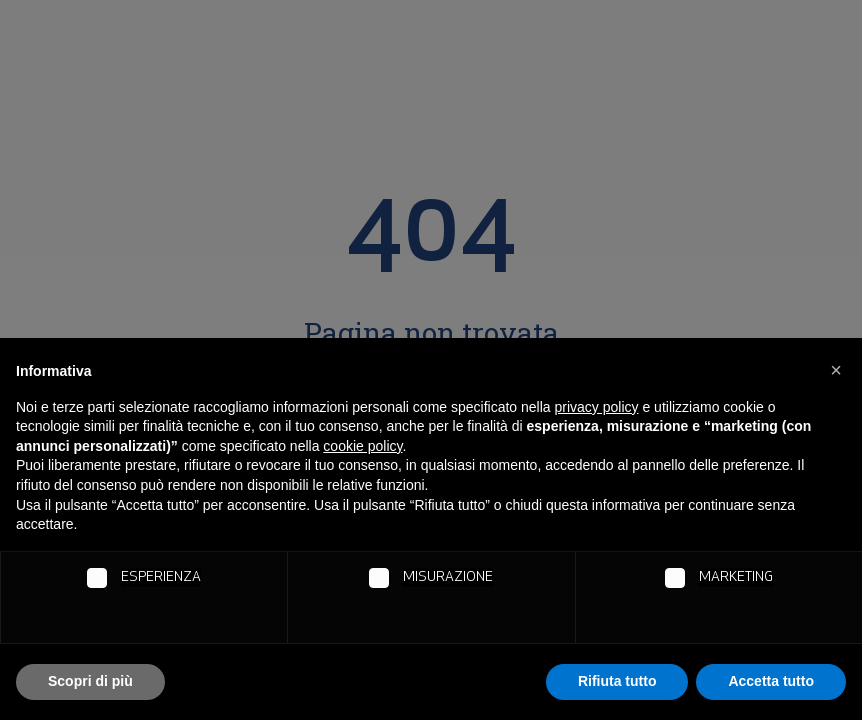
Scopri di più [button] (90, 681)
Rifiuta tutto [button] (617, 681)
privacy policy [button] (597, 407)
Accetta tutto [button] (771, 681)
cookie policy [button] (362, 446)
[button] (836, 370)
